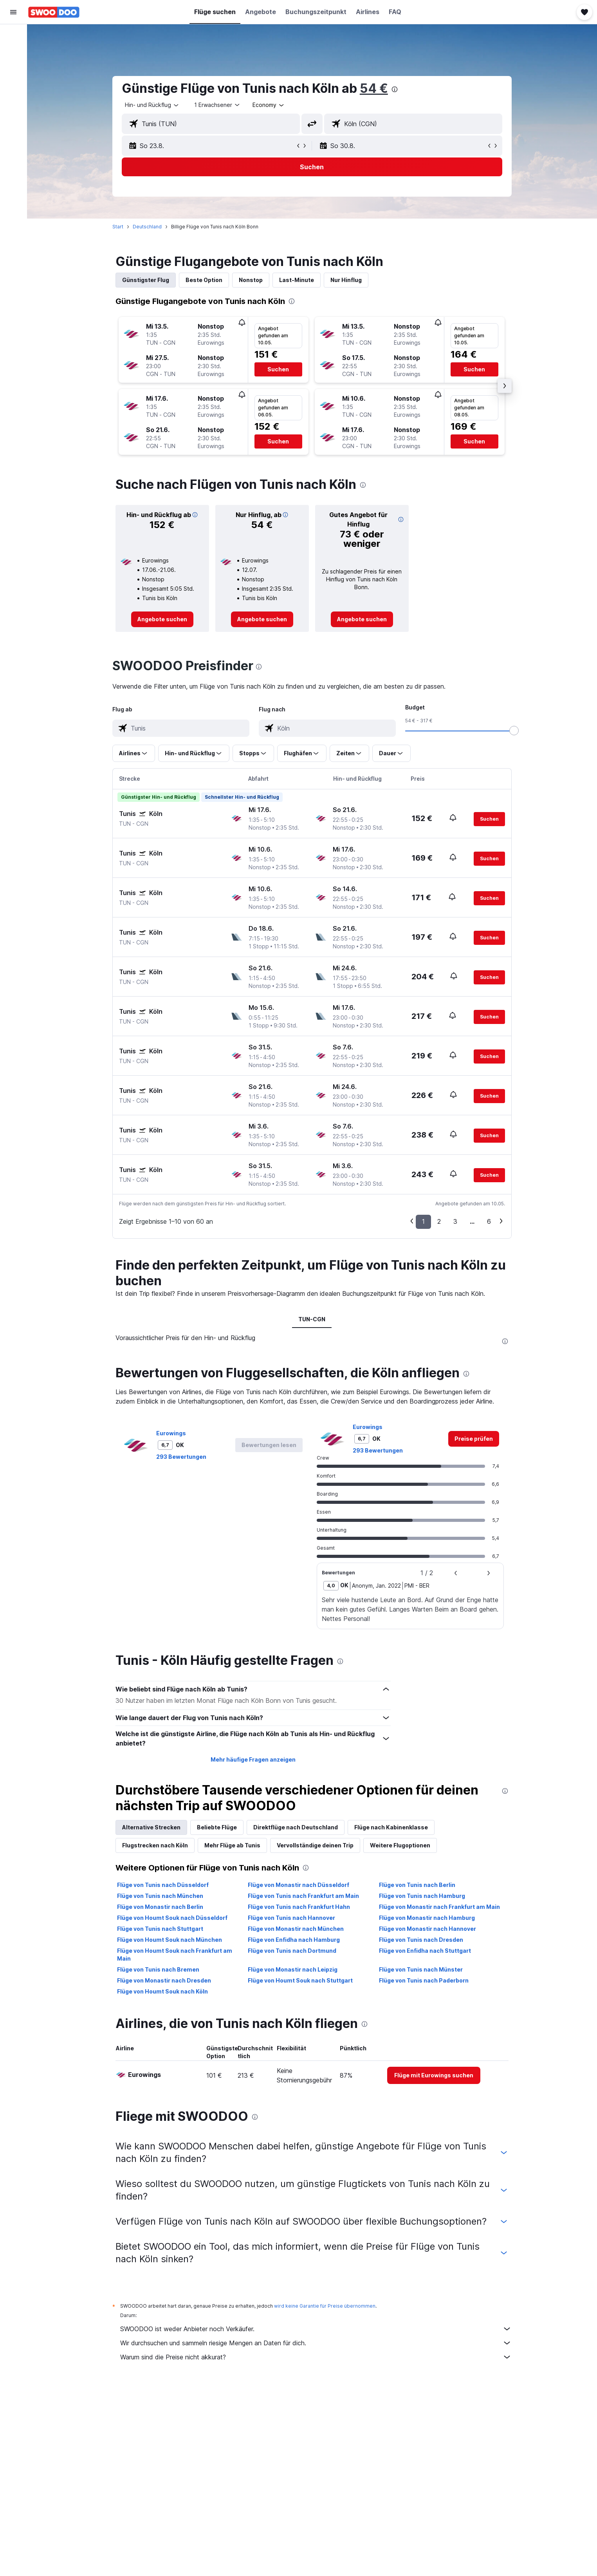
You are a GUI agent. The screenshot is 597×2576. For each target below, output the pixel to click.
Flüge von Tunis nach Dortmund (292, 1950)
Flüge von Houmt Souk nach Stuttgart (300, 1980)
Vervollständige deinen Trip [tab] (315, 1845)
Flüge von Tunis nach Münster (421, 1969)
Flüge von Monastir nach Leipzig (293, 1969)
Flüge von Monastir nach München (296, 1928)
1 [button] (423, 1221)
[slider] (514, 730)
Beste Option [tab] (204, 280)
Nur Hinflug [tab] (346, 280)
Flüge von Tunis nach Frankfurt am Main (303, 1895)
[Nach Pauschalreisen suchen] (13, 85)
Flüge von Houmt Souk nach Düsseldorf (172, 1917)
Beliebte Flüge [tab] (217, 1827)
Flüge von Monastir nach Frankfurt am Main (439, 1906)
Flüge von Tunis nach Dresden (421, 1939)
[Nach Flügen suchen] (13, 36)
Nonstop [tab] (251, 280)
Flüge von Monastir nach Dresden (164, 1980)
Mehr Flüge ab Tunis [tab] (232, 1845)
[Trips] (13, 124)
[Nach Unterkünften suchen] (13, 52)
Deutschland (147, 227)
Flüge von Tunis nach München (160, 1895)
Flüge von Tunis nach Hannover (291, 1917)
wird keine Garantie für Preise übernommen (324, 2306)
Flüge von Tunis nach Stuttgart (160, 1928)
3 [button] (455, 1221)
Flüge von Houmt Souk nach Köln (162, 1991)
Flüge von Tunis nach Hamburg (422, 1895)
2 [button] (439, 1221)
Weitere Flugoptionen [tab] (400, 1845)
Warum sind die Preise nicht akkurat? (316, 2357)
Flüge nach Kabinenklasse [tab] (391, 1827)
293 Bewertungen (181, 1456)
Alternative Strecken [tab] (151, 1827)
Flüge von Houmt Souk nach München (169, 1939)
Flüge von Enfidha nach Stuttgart (425, 1950)
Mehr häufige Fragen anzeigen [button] (253, 1759)
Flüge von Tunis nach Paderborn (424, 1980)
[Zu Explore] (13, 102)
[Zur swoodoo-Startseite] (53, 12)
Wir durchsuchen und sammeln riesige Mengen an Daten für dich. (316, 2343)
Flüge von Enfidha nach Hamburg (294, 1939)
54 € (374, 88)
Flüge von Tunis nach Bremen (158, 1969)
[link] (162, 619)
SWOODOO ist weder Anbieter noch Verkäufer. (316, 2329)
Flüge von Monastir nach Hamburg (427, 1917)
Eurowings (171, 1433)
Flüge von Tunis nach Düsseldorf (163, 1884)
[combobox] (152, 105)
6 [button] (489, 1221)
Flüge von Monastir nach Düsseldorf (299, 1884)
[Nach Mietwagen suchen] (13, 69)
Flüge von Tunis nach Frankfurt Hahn (299, 1906)
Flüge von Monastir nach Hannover (427, 1928)
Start (117, 227)
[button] (13, 12)
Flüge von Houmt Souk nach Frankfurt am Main (174, 1954)
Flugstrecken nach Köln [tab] (155, 1845)
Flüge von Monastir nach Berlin (160, 1906)
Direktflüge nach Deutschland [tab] (295, 1827)
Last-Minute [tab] (296, 280)
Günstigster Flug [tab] (145, 280)
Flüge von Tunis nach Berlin (417, 1884)
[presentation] (394, 89)
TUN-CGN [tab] (312, 1319)
